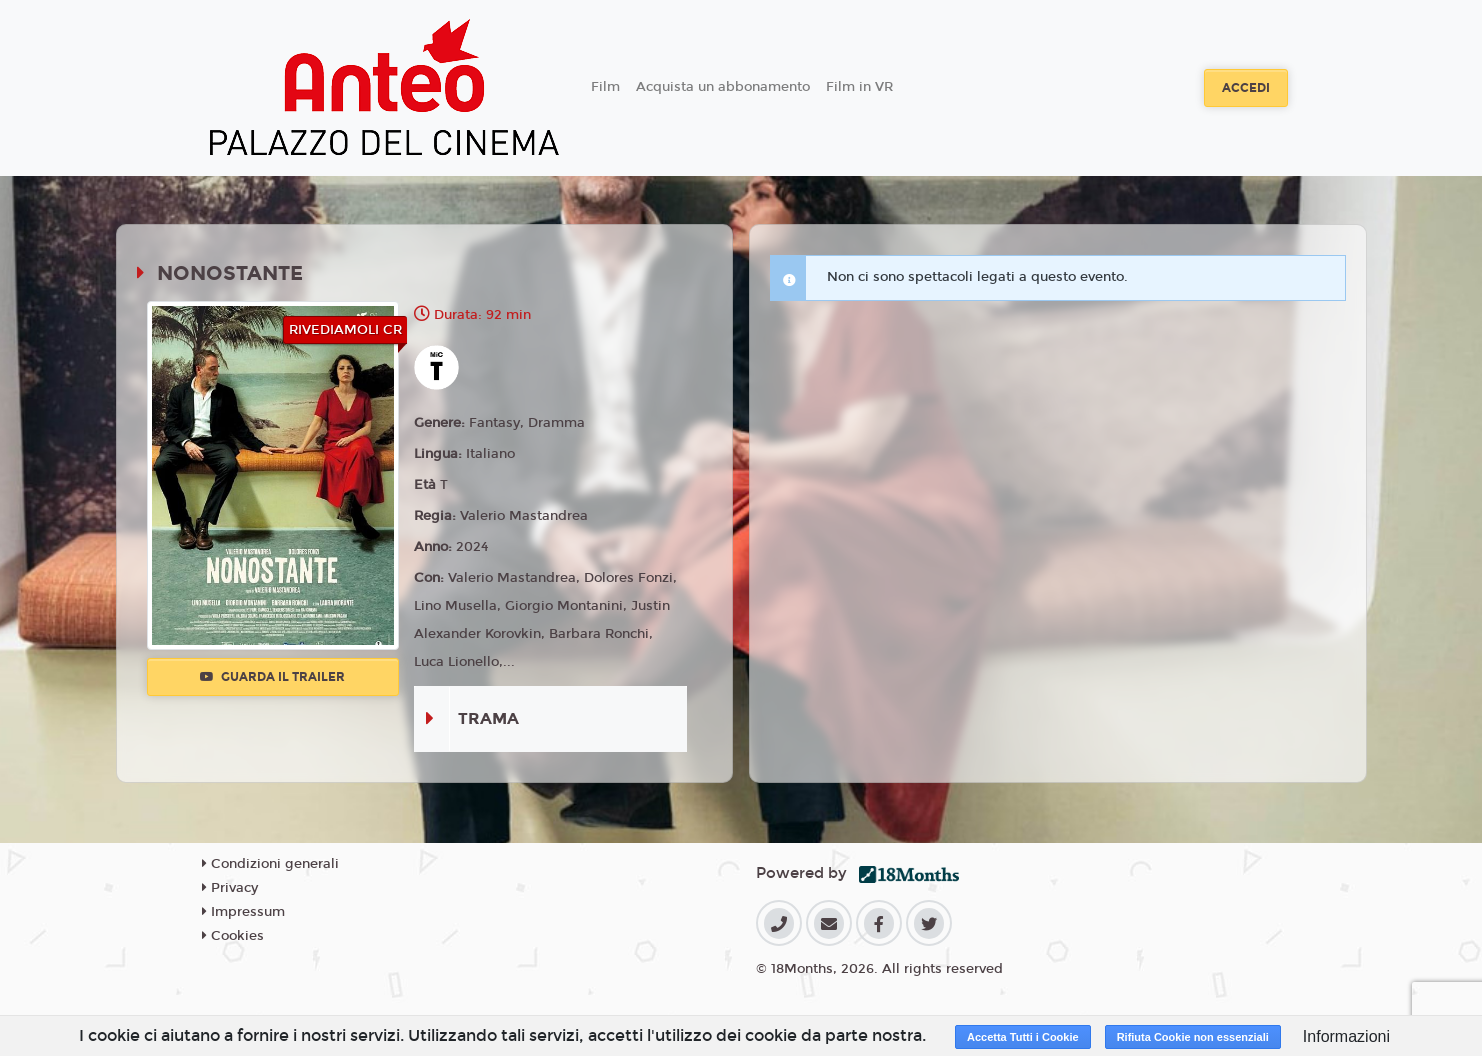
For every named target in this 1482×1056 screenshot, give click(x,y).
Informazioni (1346, 1036)
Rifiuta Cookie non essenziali (1193, 1037)
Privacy (230, 888)
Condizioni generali (270, 864)
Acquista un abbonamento (723, 87)
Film (605, 87)
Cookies (233, 936)
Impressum (243, 912)
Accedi (1246, 88)
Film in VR (859, 87)
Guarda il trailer (272, 677)
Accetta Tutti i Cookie (1023, 1037)
